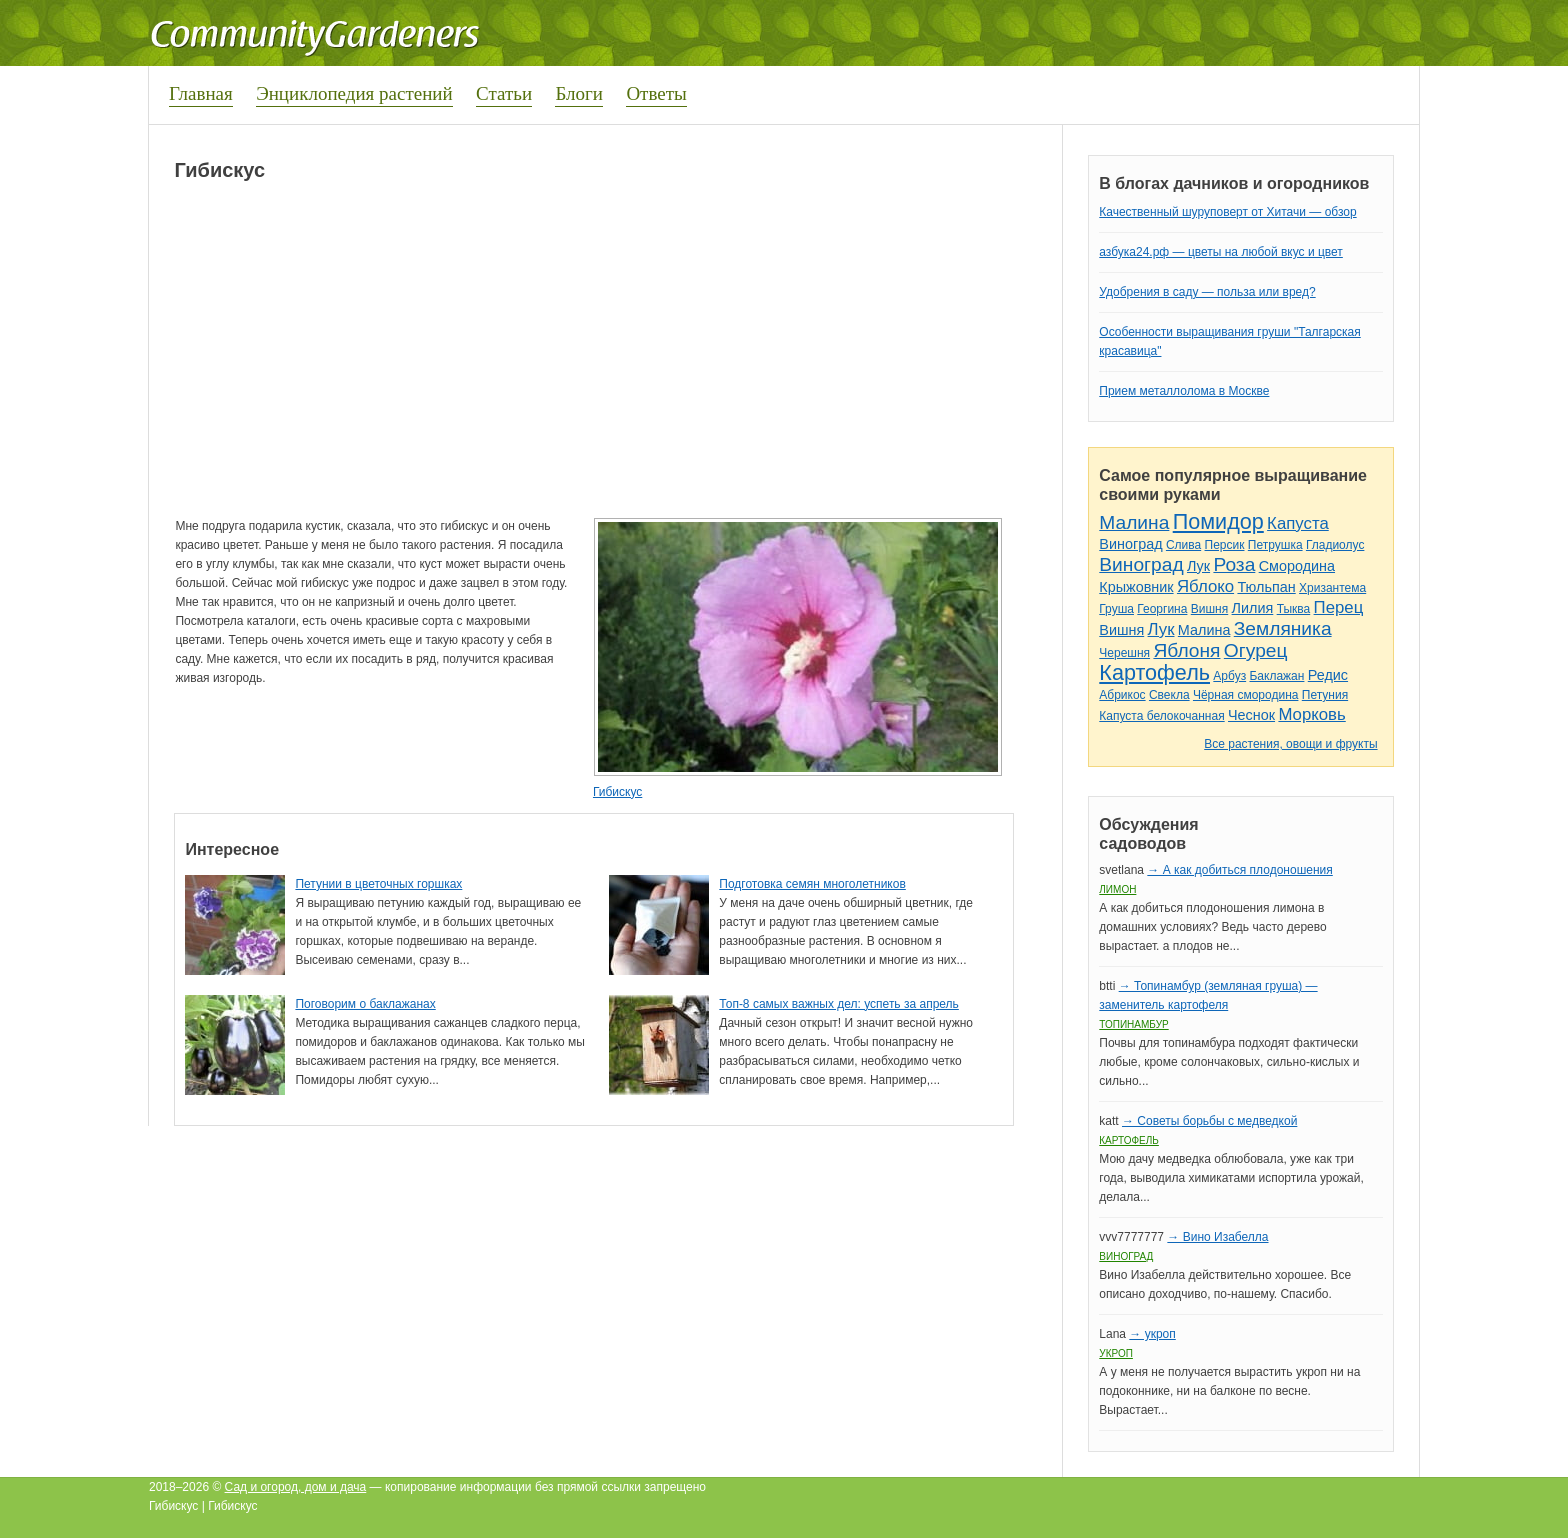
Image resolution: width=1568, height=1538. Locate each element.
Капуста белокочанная (1161, 716)
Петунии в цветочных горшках (378, 884)
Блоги (579, 93)
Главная (201, 93)
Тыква (1294, 609)
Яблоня (1186, 650)
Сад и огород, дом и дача (296, 1487)
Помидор (1218, 521)
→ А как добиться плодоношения (1239, 870)
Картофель (1154, 672)
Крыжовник (1136, 587)
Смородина (1297, 566)
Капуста (1298, 523)
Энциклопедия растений (354, 93)
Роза (1234, 564)
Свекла (1169, 695)
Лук (1198, 566)
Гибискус (617, 792)
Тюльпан (1266, 587)
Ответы (656, 93)
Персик (1225, 545)
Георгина (1162, 609)
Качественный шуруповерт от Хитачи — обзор (1227, 212)
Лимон (1117, 889)
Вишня (1209, 609)
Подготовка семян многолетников (812, 884)
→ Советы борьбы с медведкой (1209, 1121)
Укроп (1116, 1353)
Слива (1183, 545)
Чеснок (1251, 715)
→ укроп (1152, 1334)
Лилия (1253, 608)
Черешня (1124, 653)
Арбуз (1229, 676)
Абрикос (1122, 695)
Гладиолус (1335, 545)
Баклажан (1276, 676)
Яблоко (1205, 586)
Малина (1134, 522)
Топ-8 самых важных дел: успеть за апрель (839, 1004)
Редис (1328, 675)
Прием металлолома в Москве (1184, 391)
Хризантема (1332, 588)
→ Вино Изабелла (1217, 1237)
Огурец (1256, 650)
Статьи (504, 93)
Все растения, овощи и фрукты (1290, 744)
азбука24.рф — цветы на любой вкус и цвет (1221, 252)
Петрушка (1275, 545)
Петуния (1325, 695)
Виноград (1130, 544)
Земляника (1283, 628)
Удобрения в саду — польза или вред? (1207, 292)
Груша (1116, 609)
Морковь (1311, 714)
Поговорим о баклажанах (365, 1004)
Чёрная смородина (1246, 695)
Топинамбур (1133, 1024)
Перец (1339, 607)
